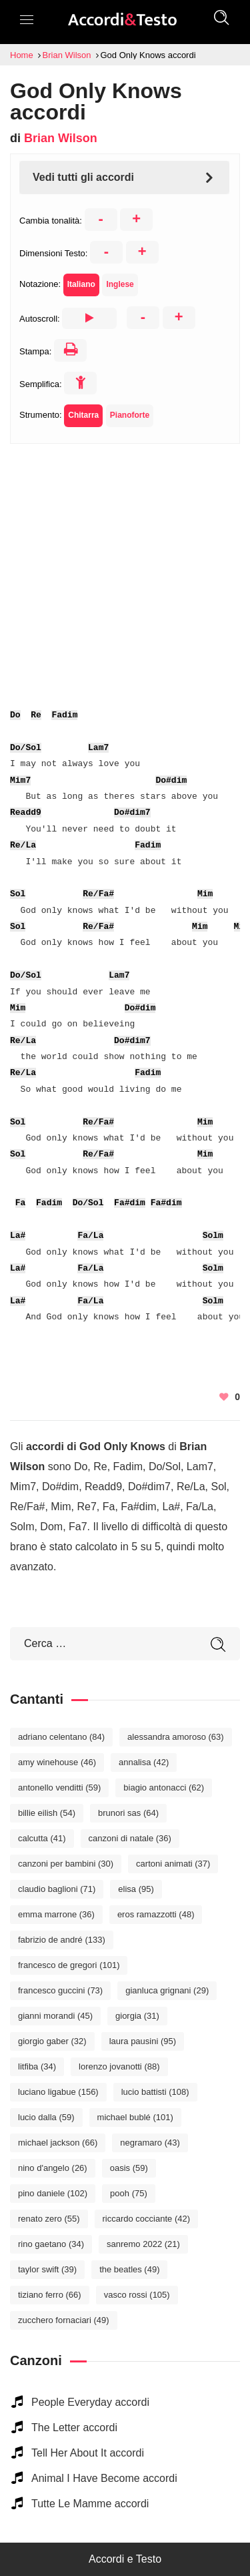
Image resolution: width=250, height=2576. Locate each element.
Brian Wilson (60, 138)
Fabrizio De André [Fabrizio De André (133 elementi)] (61, 1940)
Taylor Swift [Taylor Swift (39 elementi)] (47, 2269)
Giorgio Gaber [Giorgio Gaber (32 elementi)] (52, 2041)
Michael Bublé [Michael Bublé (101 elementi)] (135, 2117)
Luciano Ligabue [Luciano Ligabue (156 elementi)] (58, 2092)
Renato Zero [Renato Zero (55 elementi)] (49, 2219)
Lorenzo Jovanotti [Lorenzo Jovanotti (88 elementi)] (119, 2066)
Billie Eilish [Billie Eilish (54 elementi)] (46, 1813)
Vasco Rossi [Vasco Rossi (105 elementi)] (137, 2295)
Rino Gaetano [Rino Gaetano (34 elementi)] (51, 2244)
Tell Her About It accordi (87, 2453)
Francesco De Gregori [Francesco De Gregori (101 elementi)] (68, 1965)
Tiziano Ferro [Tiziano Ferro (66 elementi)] (49, 2295)
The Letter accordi (74, 2427)
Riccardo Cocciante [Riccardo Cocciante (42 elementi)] (147, 2219)
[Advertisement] (125, 569)
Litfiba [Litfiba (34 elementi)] (37, 2066)
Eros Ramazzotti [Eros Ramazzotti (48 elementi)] (156, 1914)
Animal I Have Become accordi (104, 2478)
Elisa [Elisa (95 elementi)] (135, 1889)
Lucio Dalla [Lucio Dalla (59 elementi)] (46, 2117)
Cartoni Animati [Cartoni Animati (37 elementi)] (173, 1864)
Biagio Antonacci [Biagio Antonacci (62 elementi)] (163, 1788)
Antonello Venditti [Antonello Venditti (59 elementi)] (59, 1788)
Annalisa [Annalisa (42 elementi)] (144, 1762)
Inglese (119, 284)
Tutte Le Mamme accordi (90, 2503)
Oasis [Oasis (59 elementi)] (129, 2168)
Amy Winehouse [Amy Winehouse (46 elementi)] (57, 1762)
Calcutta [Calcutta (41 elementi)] (42, 1838)
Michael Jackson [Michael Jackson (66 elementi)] (57, 2143)
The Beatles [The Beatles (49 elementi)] (129, 2269)
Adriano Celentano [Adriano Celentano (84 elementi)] (61, 1737)
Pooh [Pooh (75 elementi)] (128, 2193)
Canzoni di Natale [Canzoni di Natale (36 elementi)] (130, 1838)
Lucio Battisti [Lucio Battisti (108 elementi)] (155, 2092)
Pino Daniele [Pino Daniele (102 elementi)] (52, 2193)
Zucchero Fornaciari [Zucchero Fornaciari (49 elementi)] (63, 2320)
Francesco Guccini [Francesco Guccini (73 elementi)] (60, 1990)
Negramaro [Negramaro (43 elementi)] (150, 2143)
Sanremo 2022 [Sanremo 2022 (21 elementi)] (143, 2244)
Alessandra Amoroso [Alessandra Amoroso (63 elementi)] (175, 1737)
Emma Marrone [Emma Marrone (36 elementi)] (56, 1914)
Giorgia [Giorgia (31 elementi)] (137, 2016)
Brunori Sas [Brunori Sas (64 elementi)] (128, 1813)
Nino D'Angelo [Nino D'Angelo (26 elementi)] (52, 2168)
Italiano (81, 284)
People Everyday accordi (90, 2402)
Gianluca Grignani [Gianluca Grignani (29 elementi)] (167, 1990)
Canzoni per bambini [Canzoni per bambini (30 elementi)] (65, 1864)
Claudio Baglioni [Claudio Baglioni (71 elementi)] (56, 1889)
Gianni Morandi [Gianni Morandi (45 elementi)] (55, 2016)
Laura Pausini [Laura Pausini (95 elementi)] (142, 2041)
